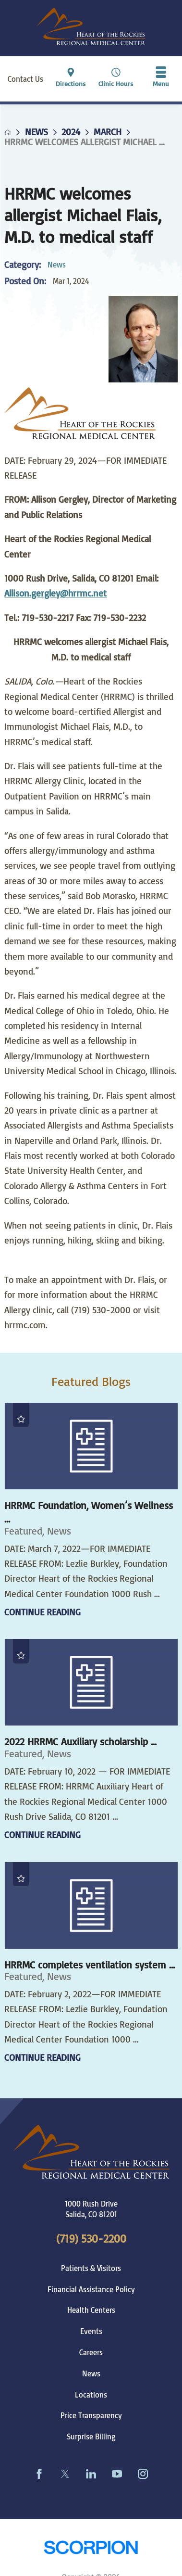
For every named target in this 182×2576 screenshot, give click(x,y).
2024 (70, 132)
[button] (161, 79)
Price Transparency (91, 2415)
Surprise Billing (91, 2436)
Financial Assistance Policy (91, 2289)
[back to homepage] (7, 132)
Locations (91, 2394)
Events (91, 2331)
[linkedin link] (91, 2474)
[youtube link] (117, 2474)
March (107, 132)
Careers (91, 2352)
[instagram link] (143, 2474)
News (36, 132)
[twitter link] (65, 2474)
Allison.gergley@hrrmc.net (55, 593)
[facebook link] (39, 2474)
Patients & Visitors (91, 2268)
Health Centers (91, 2310)
